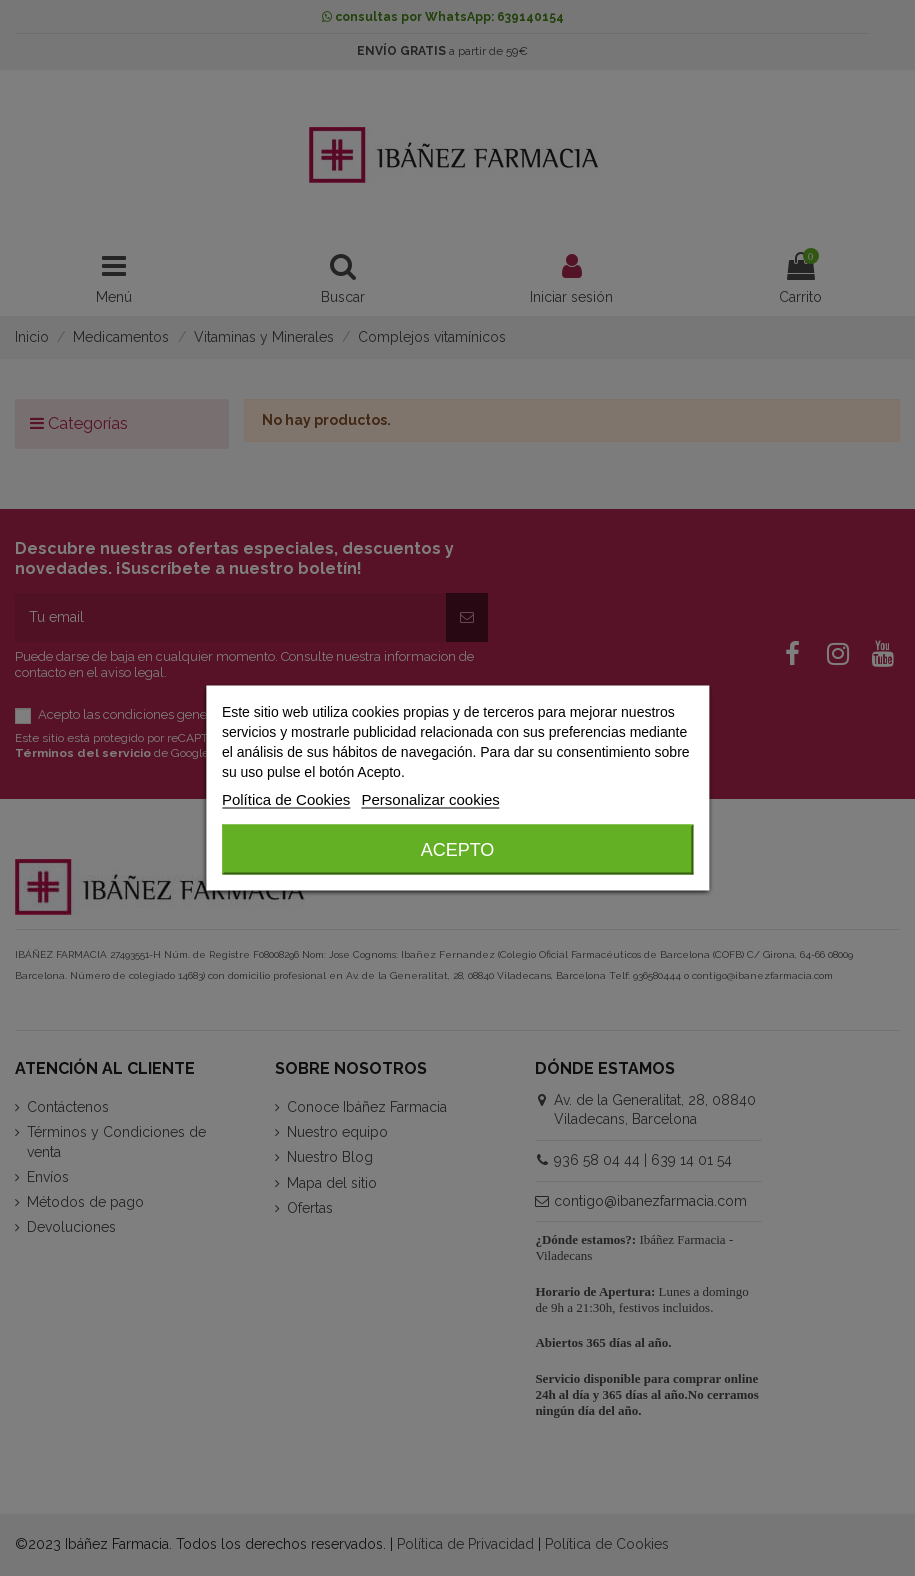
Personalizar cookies (430, 799)
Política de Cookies (286, 799)
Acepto (458, 850)
